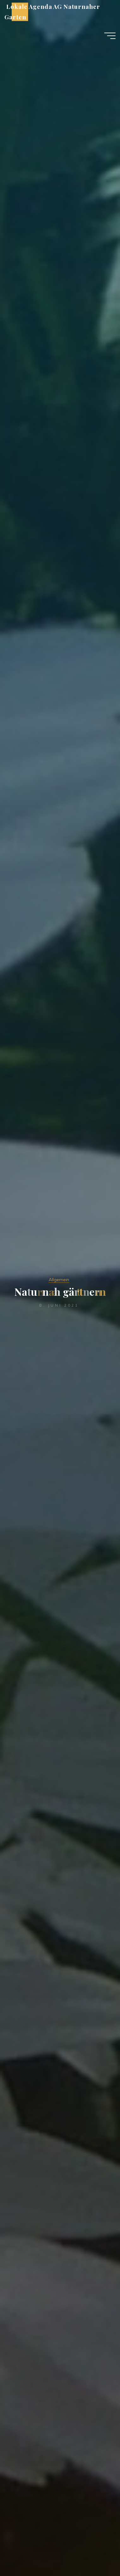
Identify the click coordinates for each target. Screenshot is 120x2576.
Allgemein (59, 1279)
